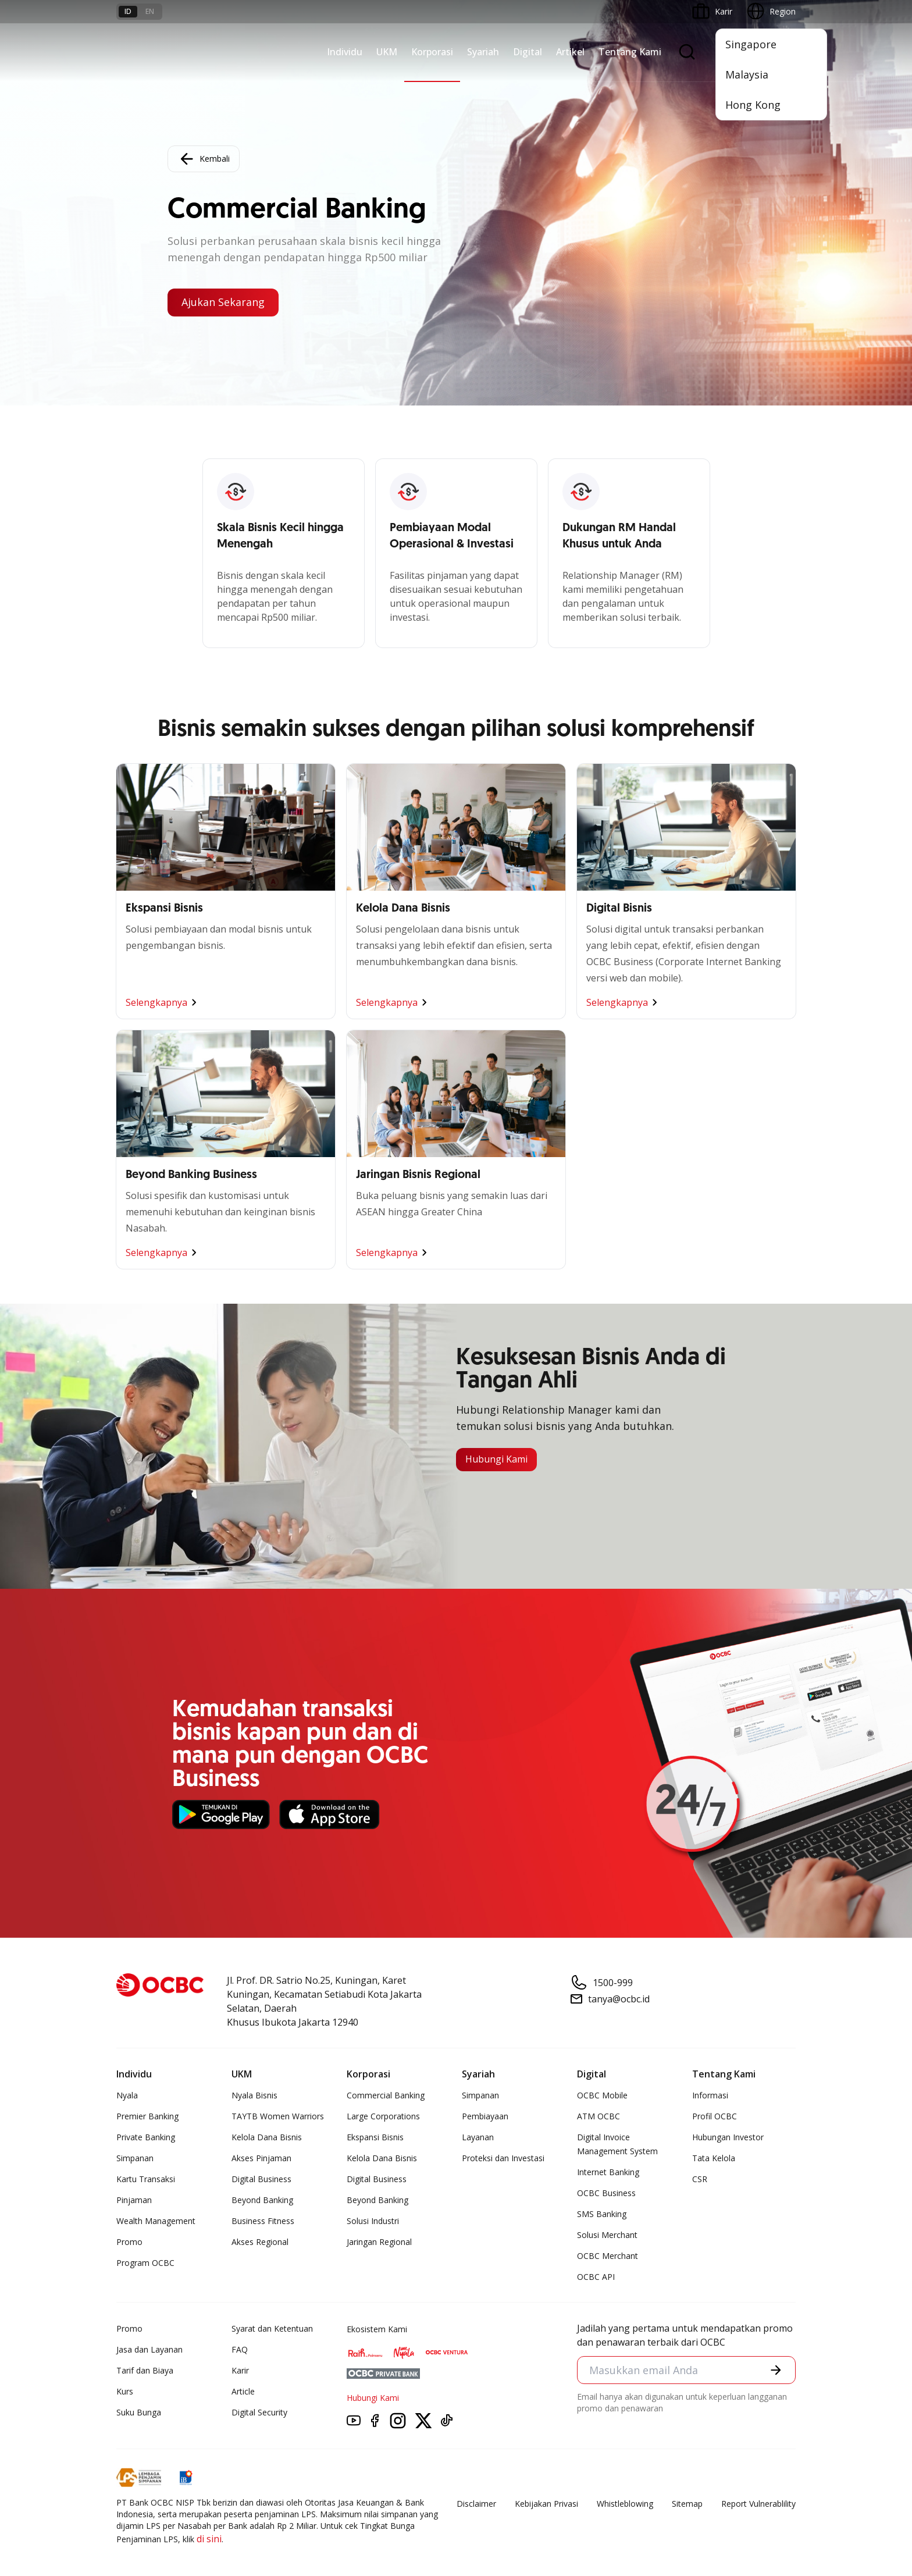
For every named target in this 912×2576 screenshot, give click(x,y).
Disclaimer (476, 2503)
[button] (775, 2370)
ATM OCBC (598, 2116)
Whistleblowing (625, 2503)
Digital (527, 51)
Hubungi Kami (496, 1459)
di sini (209, 2538)
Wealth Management (155, 2220)
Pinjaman (134, 2199)
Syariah (483, 51)
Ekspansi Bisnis (375, 2137)
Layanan (478, 2137)
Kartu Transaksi (145, 2178)
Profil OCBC (714, 2116)
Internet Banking (608, 2171)
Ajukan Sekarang (223, 302)
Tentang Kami (629, 51)
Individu (344, 51)
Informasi (710, 2095)
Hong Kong (753, 105)
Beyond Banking (262, 2199)
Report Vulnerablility (758, 2503)
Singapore (750, 44)
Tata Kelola (713, 2158)
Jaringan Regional (379, 2241)
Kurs (124, 2391)
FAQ (239, 2349)
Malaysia (746, 74)
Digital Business (261, 2178)
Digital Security (259, 2412)
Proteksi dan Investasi (503, 2158)
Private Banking (145, 2137)
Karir (240, 2370)
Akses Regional (259, 2241)
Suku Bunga (138, 2412)
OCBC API (596, 2276)
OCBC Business (606, 2192)
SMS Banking (601, 2213)
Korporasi (432, 51)
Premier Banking (147, 2116)
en (149, 11)
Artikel (570, 51)
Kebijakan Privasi (546, 2503)
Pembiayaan (485, 2116)
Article (243, 2391)
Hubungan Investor (728, 2137)
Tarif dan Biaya (144, 2370)
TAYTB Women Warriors (277, 2116)
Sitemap (687, 2503)
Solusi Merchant (607, 2234)
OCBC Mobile (602, 2095)
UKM (386, 51)
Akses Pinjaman (261, 2158)
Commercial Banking (386, 2095)
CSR (699, 2178)
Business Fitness (262, 2220)
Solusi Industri (373, 2220)
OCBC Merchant (607, 2255)
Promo (129, 2241)
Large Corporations (383, 2116)
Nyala (127, 2095)
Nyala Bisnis (254, 2095)
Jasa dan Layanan (149, 2349)
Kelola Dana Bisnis (266, 2137)
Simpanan (135, 2158)
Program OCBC (145, 2262)
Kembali (203, 159)
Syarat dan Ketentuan (272, 2328)
